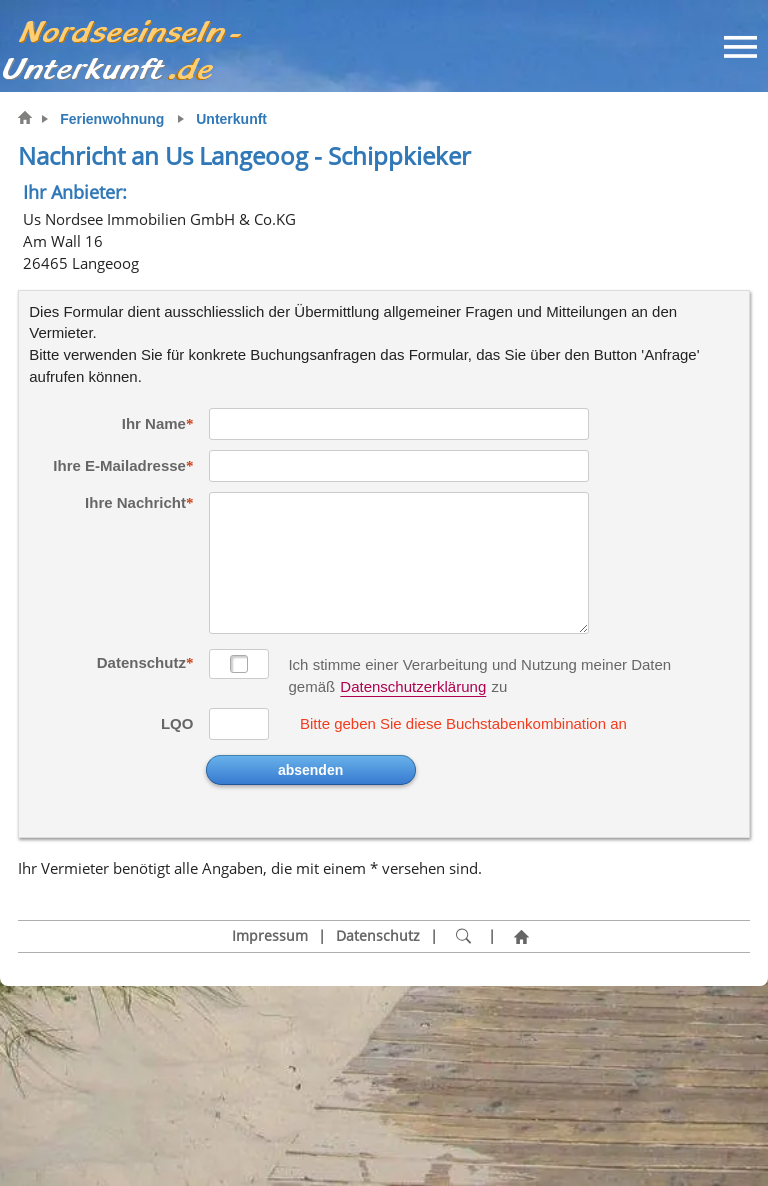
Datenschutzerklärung (413, 686)
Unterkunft (231, 119)
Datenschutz (141, 662)
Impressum (270, 936)
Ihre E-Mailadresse (119, 465)
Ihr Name (154, 423)
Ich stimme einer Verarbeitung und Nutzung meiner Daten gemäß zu (479, 666)
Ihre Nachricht (135, 502)
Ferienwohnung (112, 119)
